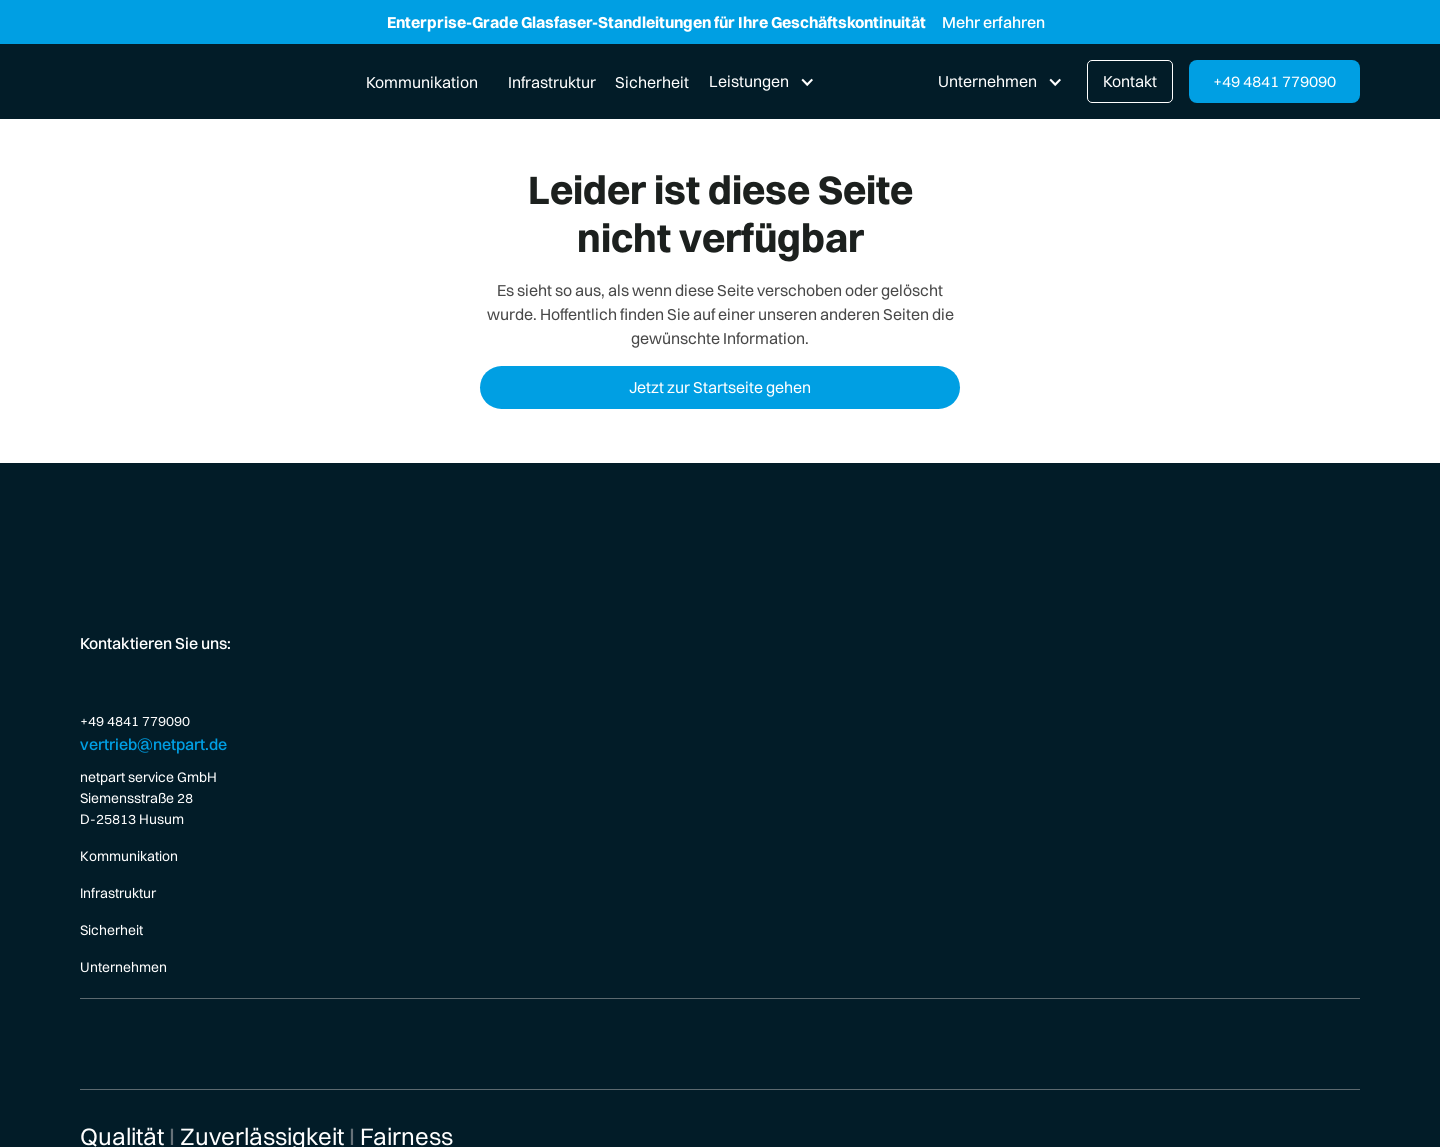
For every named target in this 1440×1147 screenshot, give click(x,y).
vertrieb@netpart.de (153, 744)
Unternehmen (123, 967)
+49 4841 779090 (1274, 81)
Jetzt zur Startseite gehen (720, 387)
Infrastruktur (552, 82)
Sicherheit (652, 82)
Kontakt (1130, 81)
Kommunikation (422, 82)
